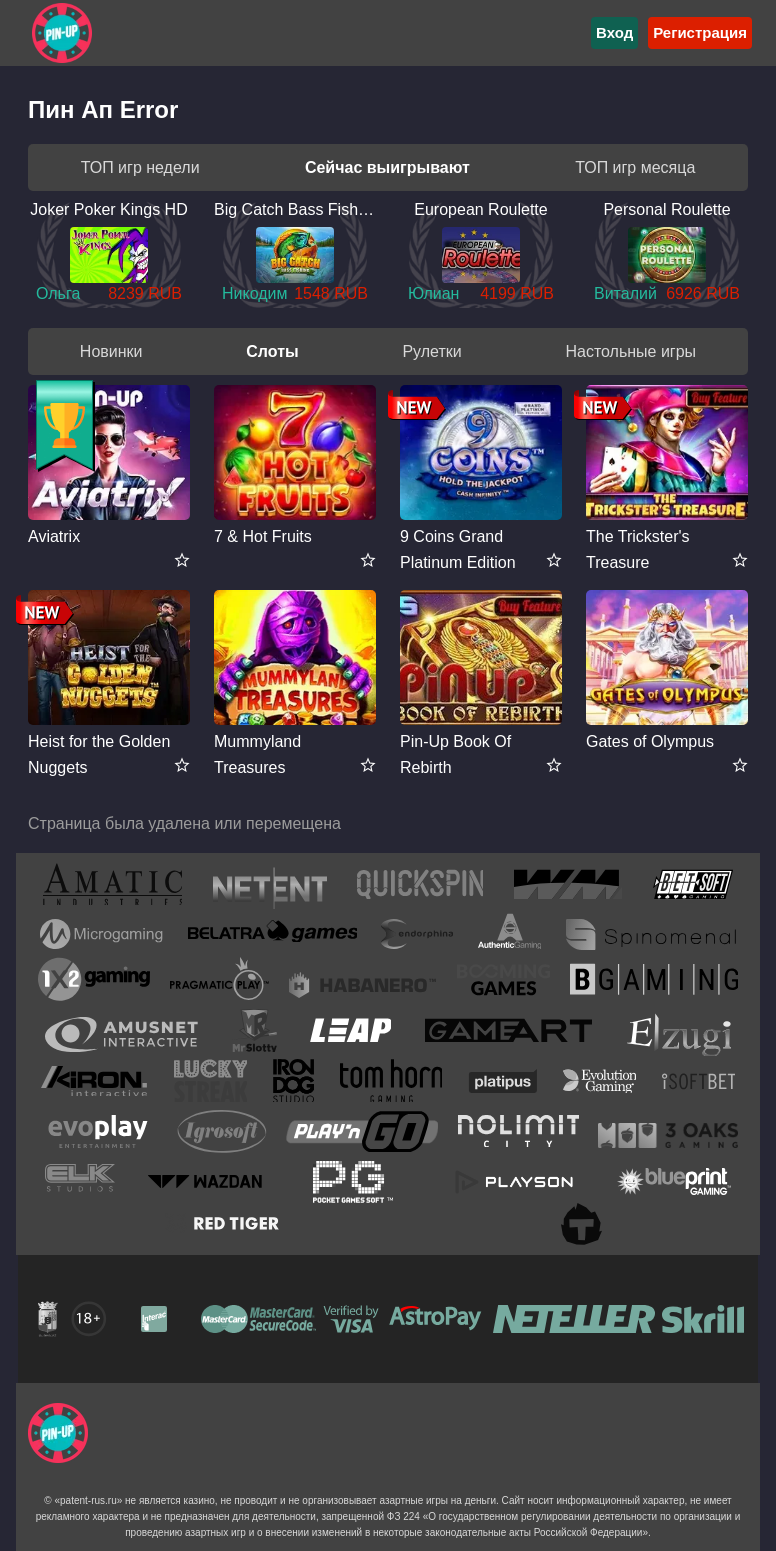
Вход (614, 32)
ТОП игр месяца (635, 167)
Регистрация (700, 32)
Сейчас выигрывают (387, 167)
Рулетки (431, 351)
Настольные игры (630, 351)
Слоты (272, 351)
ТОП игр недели (140, 167)
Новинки (111, 351)
